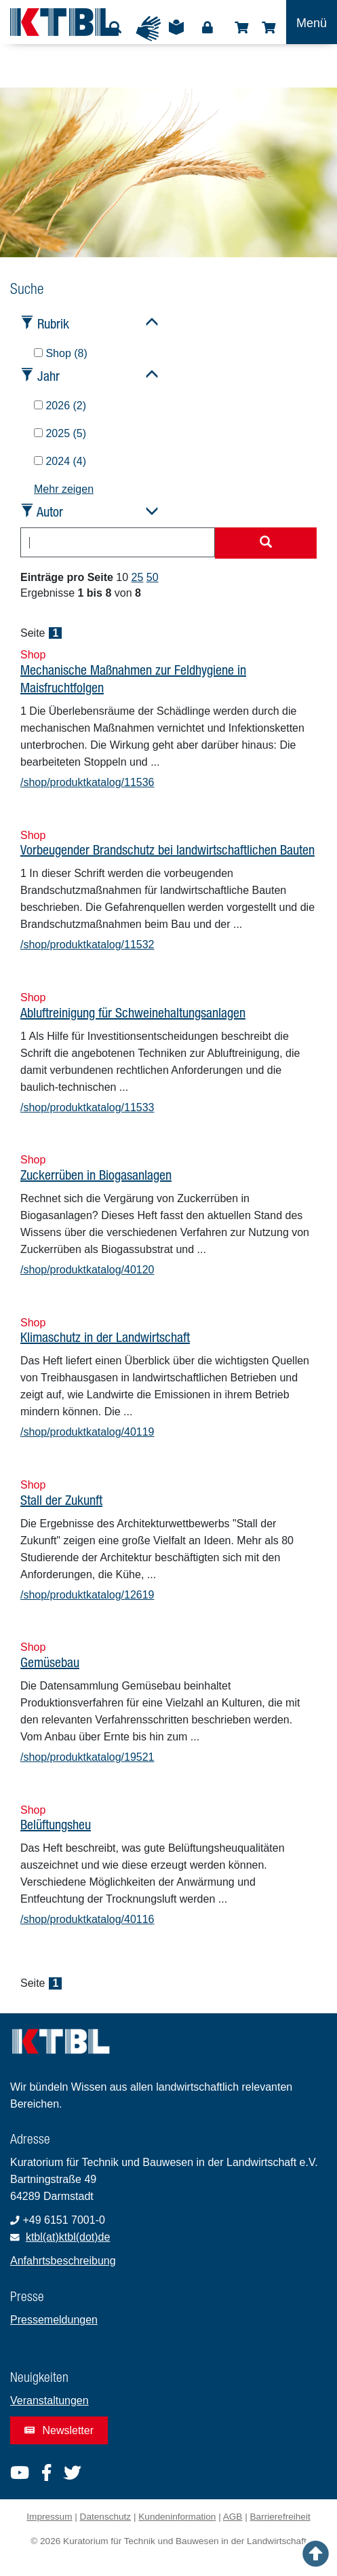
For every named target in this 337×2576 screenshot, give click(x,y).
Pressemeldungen (54, 2320)
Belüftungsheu (55, 1824)
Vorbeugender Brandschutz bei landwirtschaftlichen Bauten (167, 849)
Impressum (49, 2517)
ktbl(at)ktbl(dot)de (68, 2237)
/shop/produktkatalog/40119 (87, 1432)
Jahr (48, 376)
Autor (50, 511)
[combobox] (117, 542)
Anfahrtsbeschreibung (63, 2260)
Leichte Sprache (176, 31)
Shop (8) (60, 353)
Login (207, 28)
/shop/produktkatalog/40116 (87, 1919)
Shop (241, 28)
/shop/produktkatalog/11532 (87, 944)
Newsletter (59, 2430)
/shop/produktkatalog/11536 (87, 782)
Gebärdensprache (148, 28)
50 (152, 577)
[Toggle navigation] (311, 22)
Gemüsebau (49, 1662)
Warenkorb (268, 28)
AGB (233, 2517)
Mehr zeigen (64, 489)
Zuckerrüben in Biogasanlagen (96, 1174)
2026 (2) (60, 405)
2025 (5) (60, 433)
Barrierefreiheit (280, 2517)
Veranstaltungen (49, 2400)
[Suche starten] (266, 543)
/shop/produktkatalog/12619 (87, 1595)
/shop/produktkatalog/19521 (87, 1757)
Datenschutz (106, 2517)
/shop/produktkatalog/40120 (87, 1269)
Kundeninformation (177, 2517)
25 (138, 577)
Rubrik (53, 323)
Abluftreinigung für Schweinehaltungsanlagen (132, 1012)
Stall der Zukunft (61, 1500)
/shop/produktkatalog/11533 (87, 1107)
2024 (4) (60, 461)
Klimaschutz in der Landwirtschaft (105, 1337)
